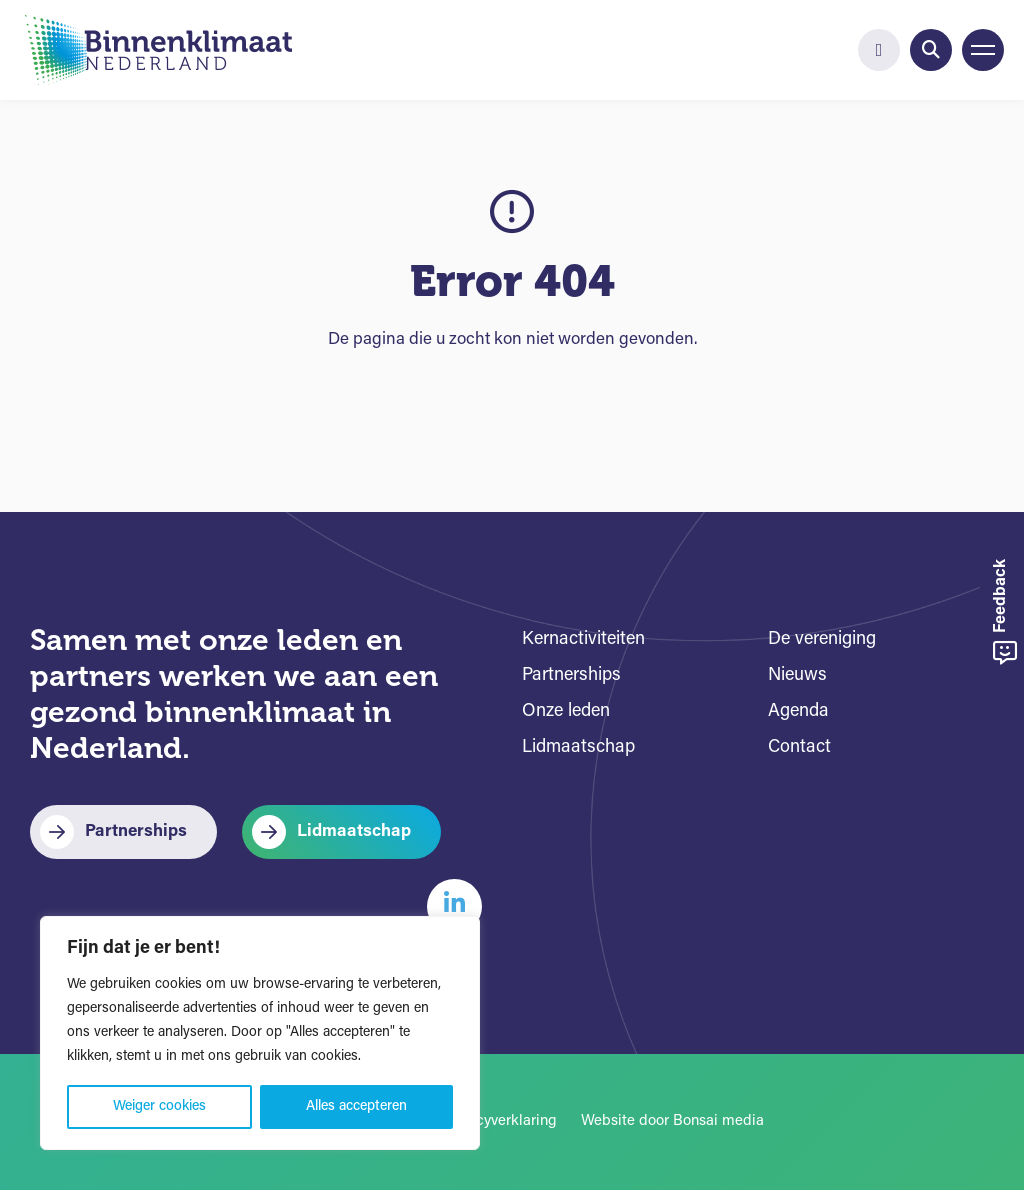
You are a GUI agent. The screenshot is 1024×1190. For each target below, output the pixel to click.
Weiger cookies (159, 1106)
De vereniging (822, 639)
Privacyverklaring (500, 1121)
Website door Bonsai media (672, 1121)
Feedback (1005, 612)
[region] (260, 1033)
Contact (799, 747)
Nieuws (797, 675)
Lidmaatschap (354, 831)
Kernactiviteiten (583, 639)
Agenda (798, 711)
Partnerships (136, 831)
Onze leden (566, 711)
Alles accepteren (356, 1106)
